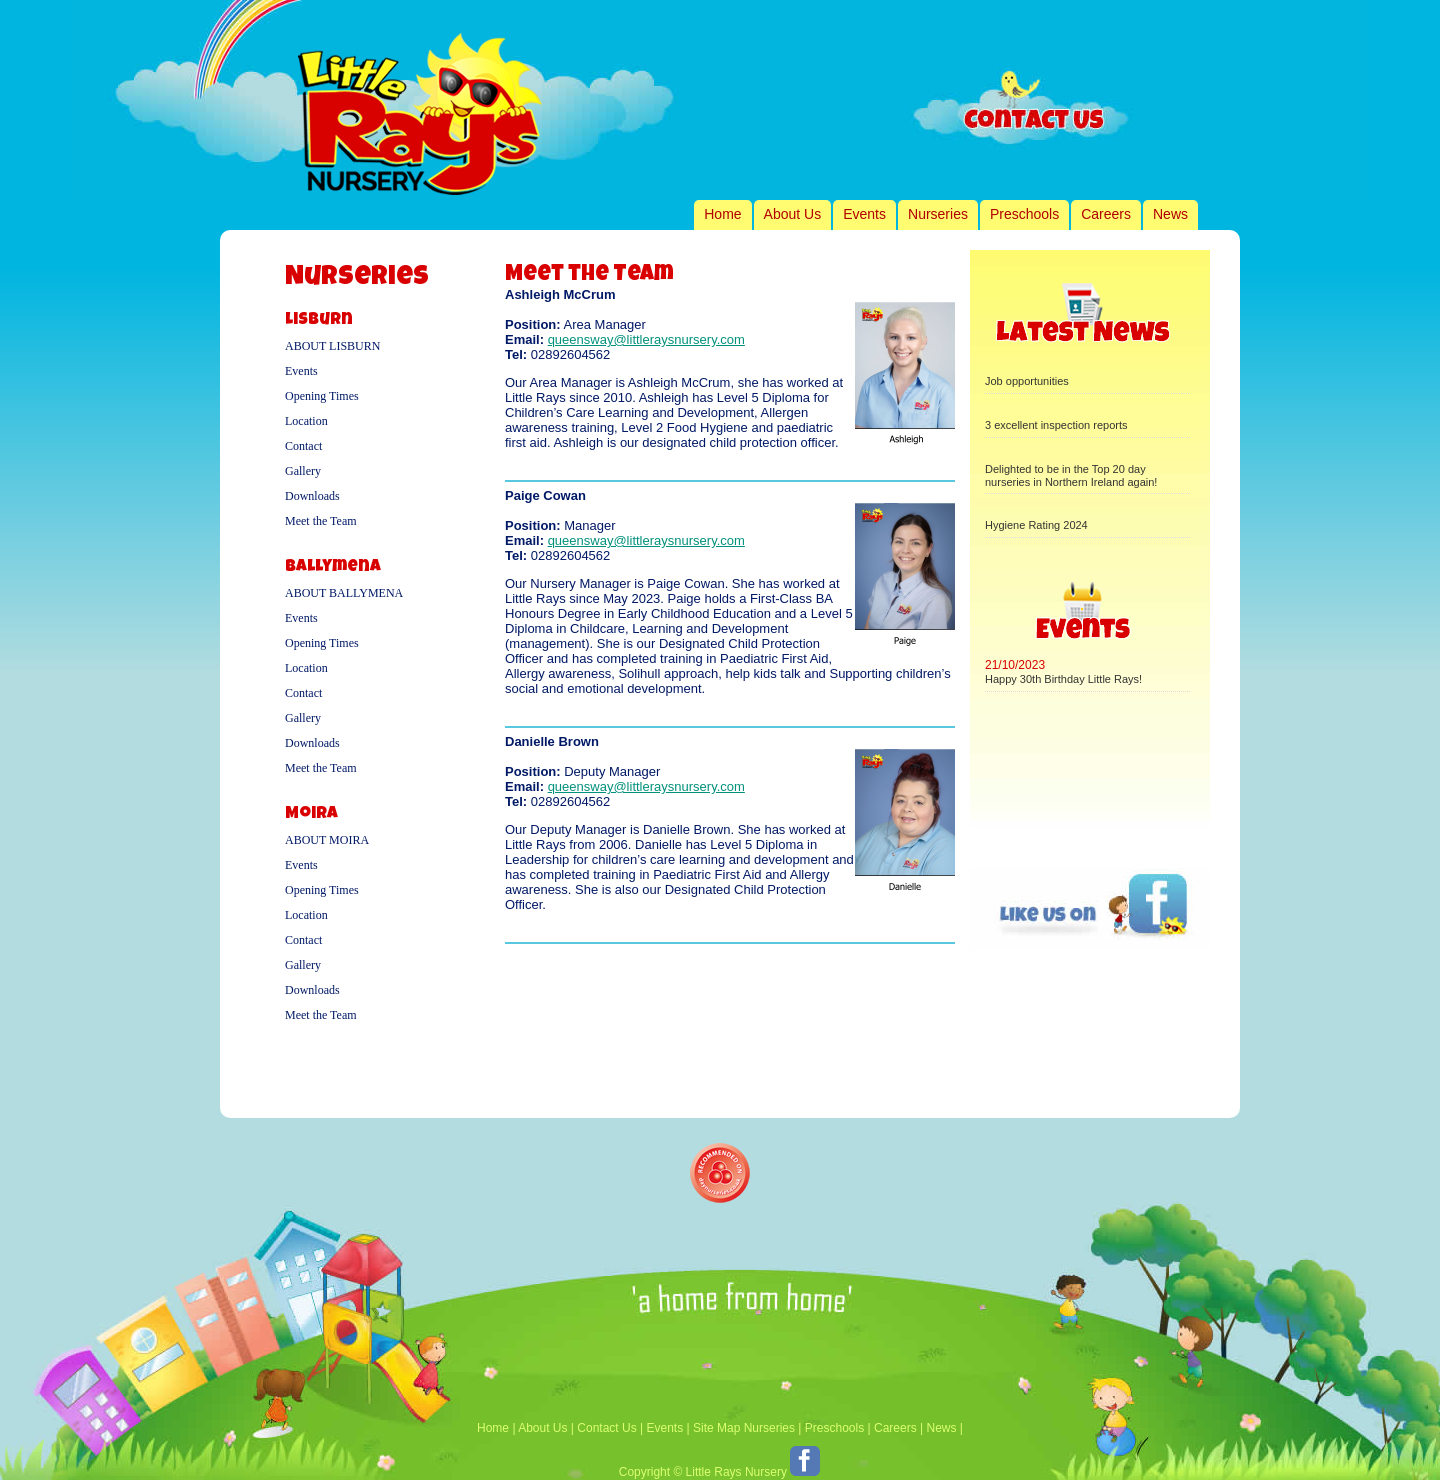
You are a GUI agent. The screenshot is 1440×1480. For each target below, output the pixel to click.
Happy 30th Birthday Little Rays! (1063, 679)
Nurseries (938, 214)
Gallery (303, 471)
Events (864, 214)
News (1170, 214)
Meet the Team (321, 521)
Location (306, 421)
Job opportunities (1027, 381)
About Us (793, 214)
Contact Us (606, 1428)
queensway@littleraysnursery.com (646, 339)
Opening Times (322, 396)
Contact (303, 446)
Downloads (312, 496)
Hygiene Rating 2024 (1036, 525)
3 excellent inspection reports (1056, 425)
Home (722, 214)
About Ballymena (344, 593)
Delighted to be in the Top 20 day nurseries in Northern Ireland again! (1071, 475)
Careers (1106, 214)
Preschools (1024, 214)
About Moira (327, 840)
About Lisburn (332, 346)
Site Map (716, 1428)
